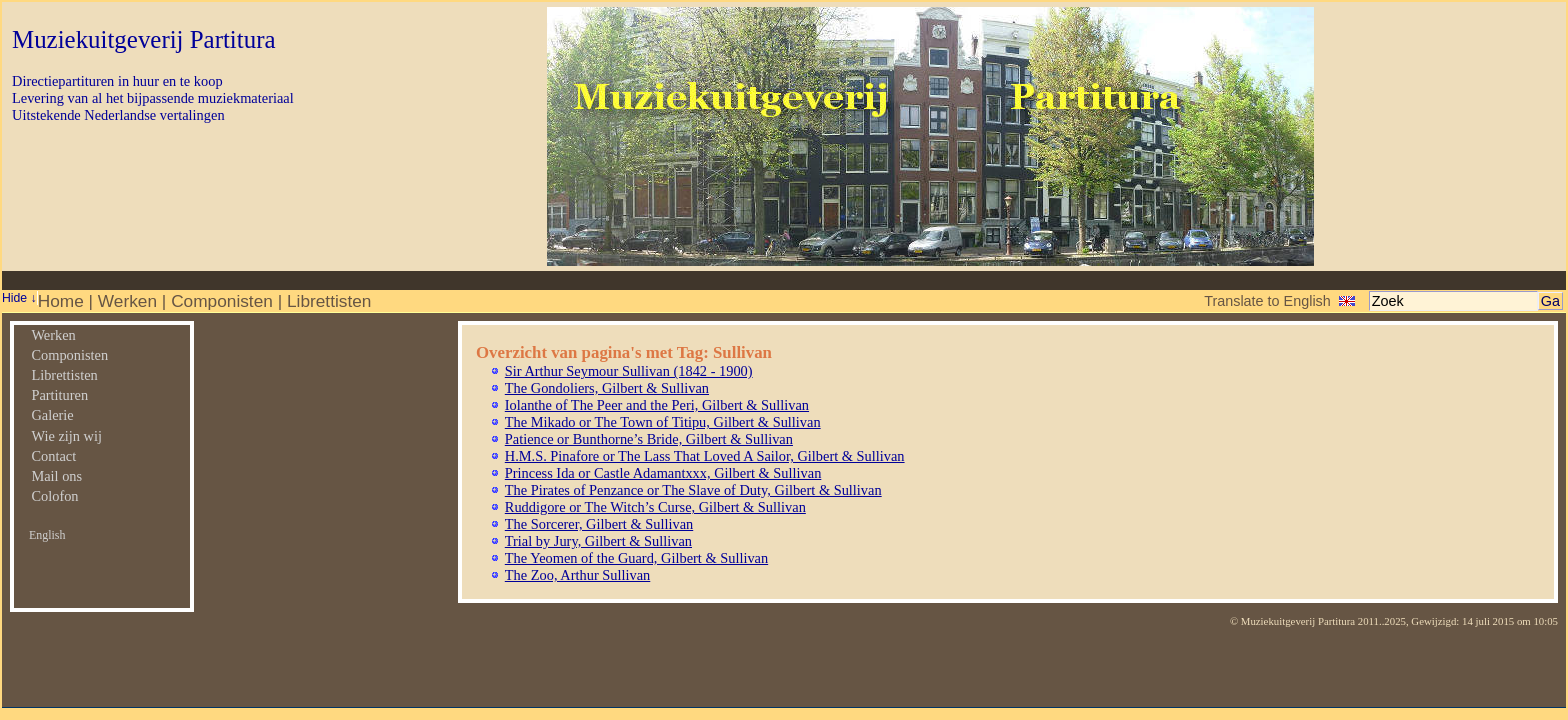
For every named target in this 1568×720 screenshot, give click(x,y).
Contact (53, 456)
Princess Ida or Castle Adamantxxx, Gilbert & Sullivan (663, 473)
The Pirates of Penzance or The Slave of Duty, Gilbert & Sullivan (693, 490)
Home (61, 301)
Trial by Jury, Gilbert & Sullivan (598, 541)
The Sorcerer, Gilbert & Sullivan (599, 524)
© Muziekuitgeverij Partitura (1292, 621)
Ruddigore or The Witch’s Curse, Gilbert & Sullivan (655, 507)
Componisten (222, 301)
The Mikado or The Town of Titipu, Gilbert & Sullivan (663, 422)
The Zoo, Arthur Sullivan (578, 575)
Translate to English (1267, 301)
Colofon (54, 496)
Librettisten (329, 301)
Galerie (52, 415)
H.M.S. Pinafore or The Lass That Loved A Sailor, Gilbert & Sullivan (705, 456)
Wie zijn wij (66, 436)
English (47, 535)
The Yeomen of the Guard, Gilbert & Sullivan (636, 558)
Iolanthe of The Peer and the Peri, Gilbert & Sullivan (657, 405)
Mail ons (56, 476)
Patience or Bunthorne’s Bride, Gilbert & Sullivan (649, 439)
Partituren (59, 395)
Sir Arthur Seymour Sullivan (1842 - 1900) (629, 371)
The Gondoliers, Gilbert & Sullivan (607, 388)
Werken (127, 301)
